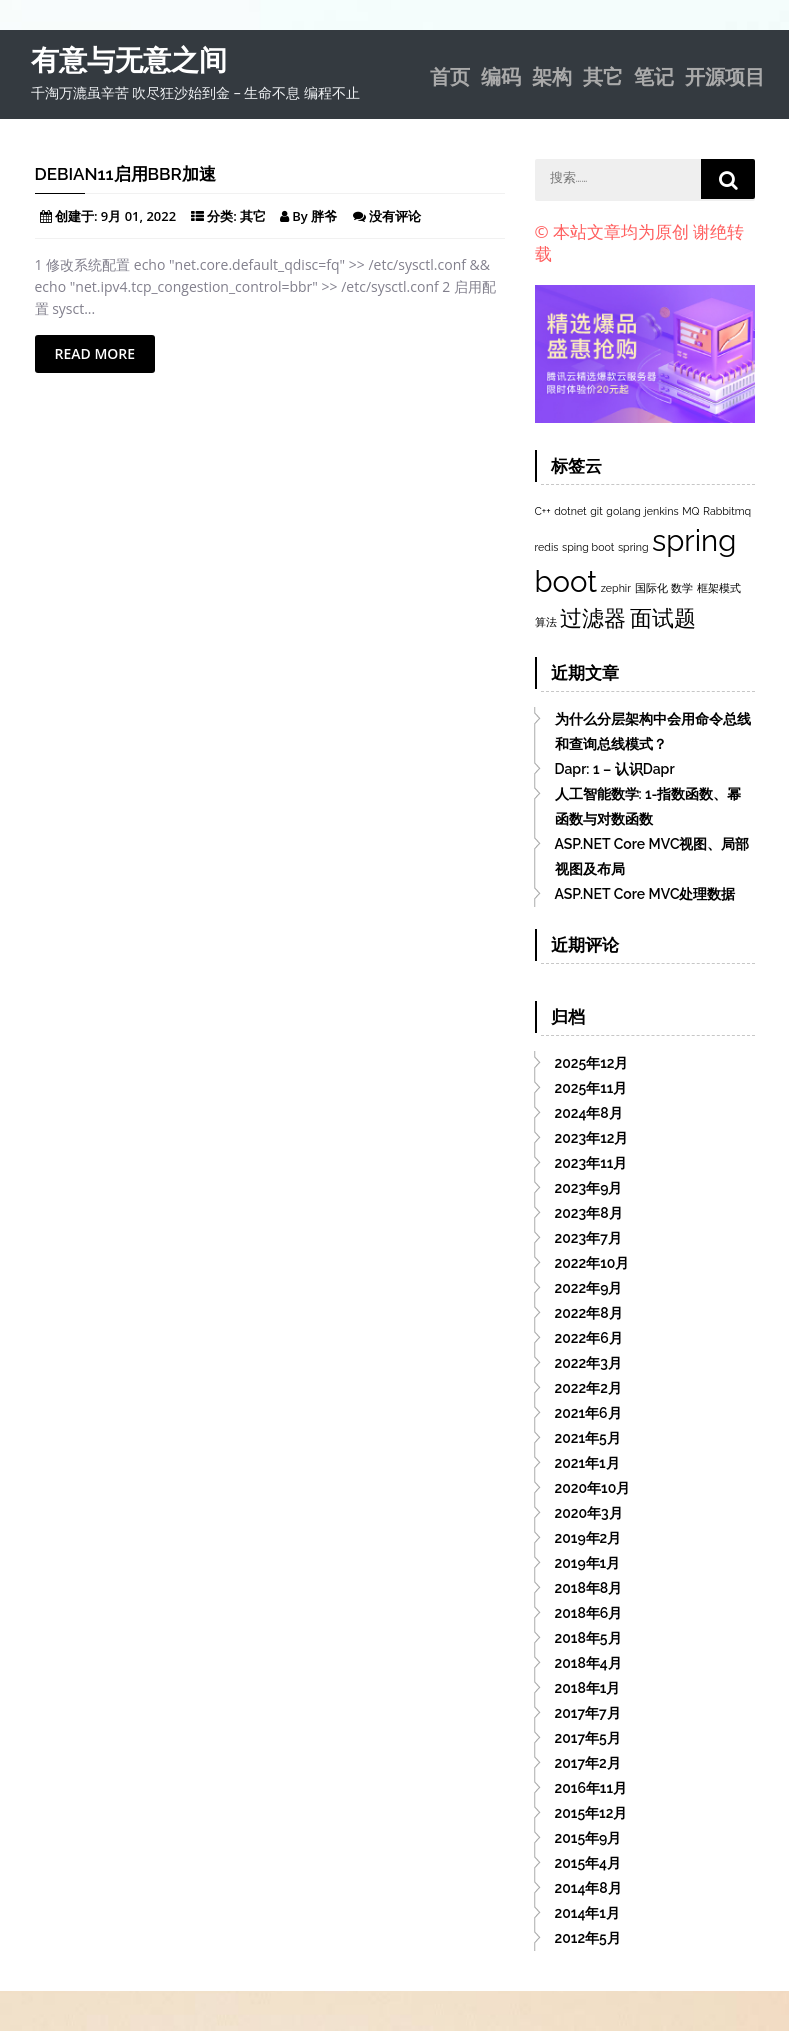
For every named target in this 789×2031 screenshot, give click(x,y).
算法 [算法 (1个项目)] (546, 622)
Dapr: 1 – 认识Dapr (615, 769)
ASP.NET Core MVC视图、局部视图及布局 (652, 856)
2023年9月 (589, 1188)
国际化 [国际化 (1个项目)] (651, 588)
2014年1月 (587, 1913)
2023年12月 (592, 1138)
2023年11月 (591, 1163)
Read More (95, 353)
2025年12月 (592, 1063)
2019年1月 (588, 1563)
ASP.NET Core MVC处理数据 (645, 894)
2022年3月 (588, 1363)
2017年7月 (588, 1713)
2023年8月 (589, 1213)
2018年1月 (588, 1688)
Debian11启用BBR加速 (125, 174)
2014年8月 (588, 1888)
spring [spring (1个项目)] (633, 547)
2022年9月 (589, 1288)
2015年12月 (591, 1813)
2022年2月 (588, 1388)
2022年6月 (589, 1338)
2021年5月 (588, 1438)
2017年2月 (588, 1763)
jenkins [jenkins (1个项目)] (661, 511)
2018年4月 (588, 1663)
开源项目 (725, 75)
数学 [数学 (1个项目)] (682, 588)
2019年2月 (588, 1538)
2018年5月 (588, 1638)
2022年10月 (592, 1263)
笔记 (654, 75)
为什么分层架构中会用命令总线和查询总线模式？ (653, 731)
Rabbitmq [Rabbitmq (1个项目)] (727, 511)
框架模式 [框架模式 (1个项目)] (719, 588)
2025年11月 (591, 1088)
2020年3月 (589, 1513)
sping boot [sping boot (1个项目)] (588, 547)
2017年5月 (588, 1738)
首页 (450, 75)
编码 (501, 75)
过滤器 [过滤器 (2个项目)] (593, 618)
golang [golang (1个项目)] (623, 511)
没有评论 (395, 216)
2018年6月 (589, 1613)
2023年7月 (588, 1238)
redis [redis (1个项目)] (547, 547)
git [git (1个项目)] (596, 511)
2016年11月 (591, 1788)
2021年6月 (588, 1413)
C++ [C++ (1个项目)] (543, 511)
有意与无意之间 (129, 60)
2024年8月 (589, 1113)
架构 (552, 75)
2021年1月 (587, 1463)
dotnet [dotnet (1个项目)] (570, 511)
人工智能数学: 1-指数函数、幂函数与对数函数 (648, 806)
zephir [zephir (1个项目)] (616, 588)
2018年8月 (589, 1588)
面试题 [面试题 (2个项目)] (663, 618)
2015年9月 (588, 1838)
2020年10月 (593, 1488)
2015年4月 (588, 1863)
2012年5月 (588, 1938)
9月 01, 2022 (138, 216)
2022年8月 (589, 1313)
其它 (603, 75)
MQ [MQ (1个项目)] (690, 511)
